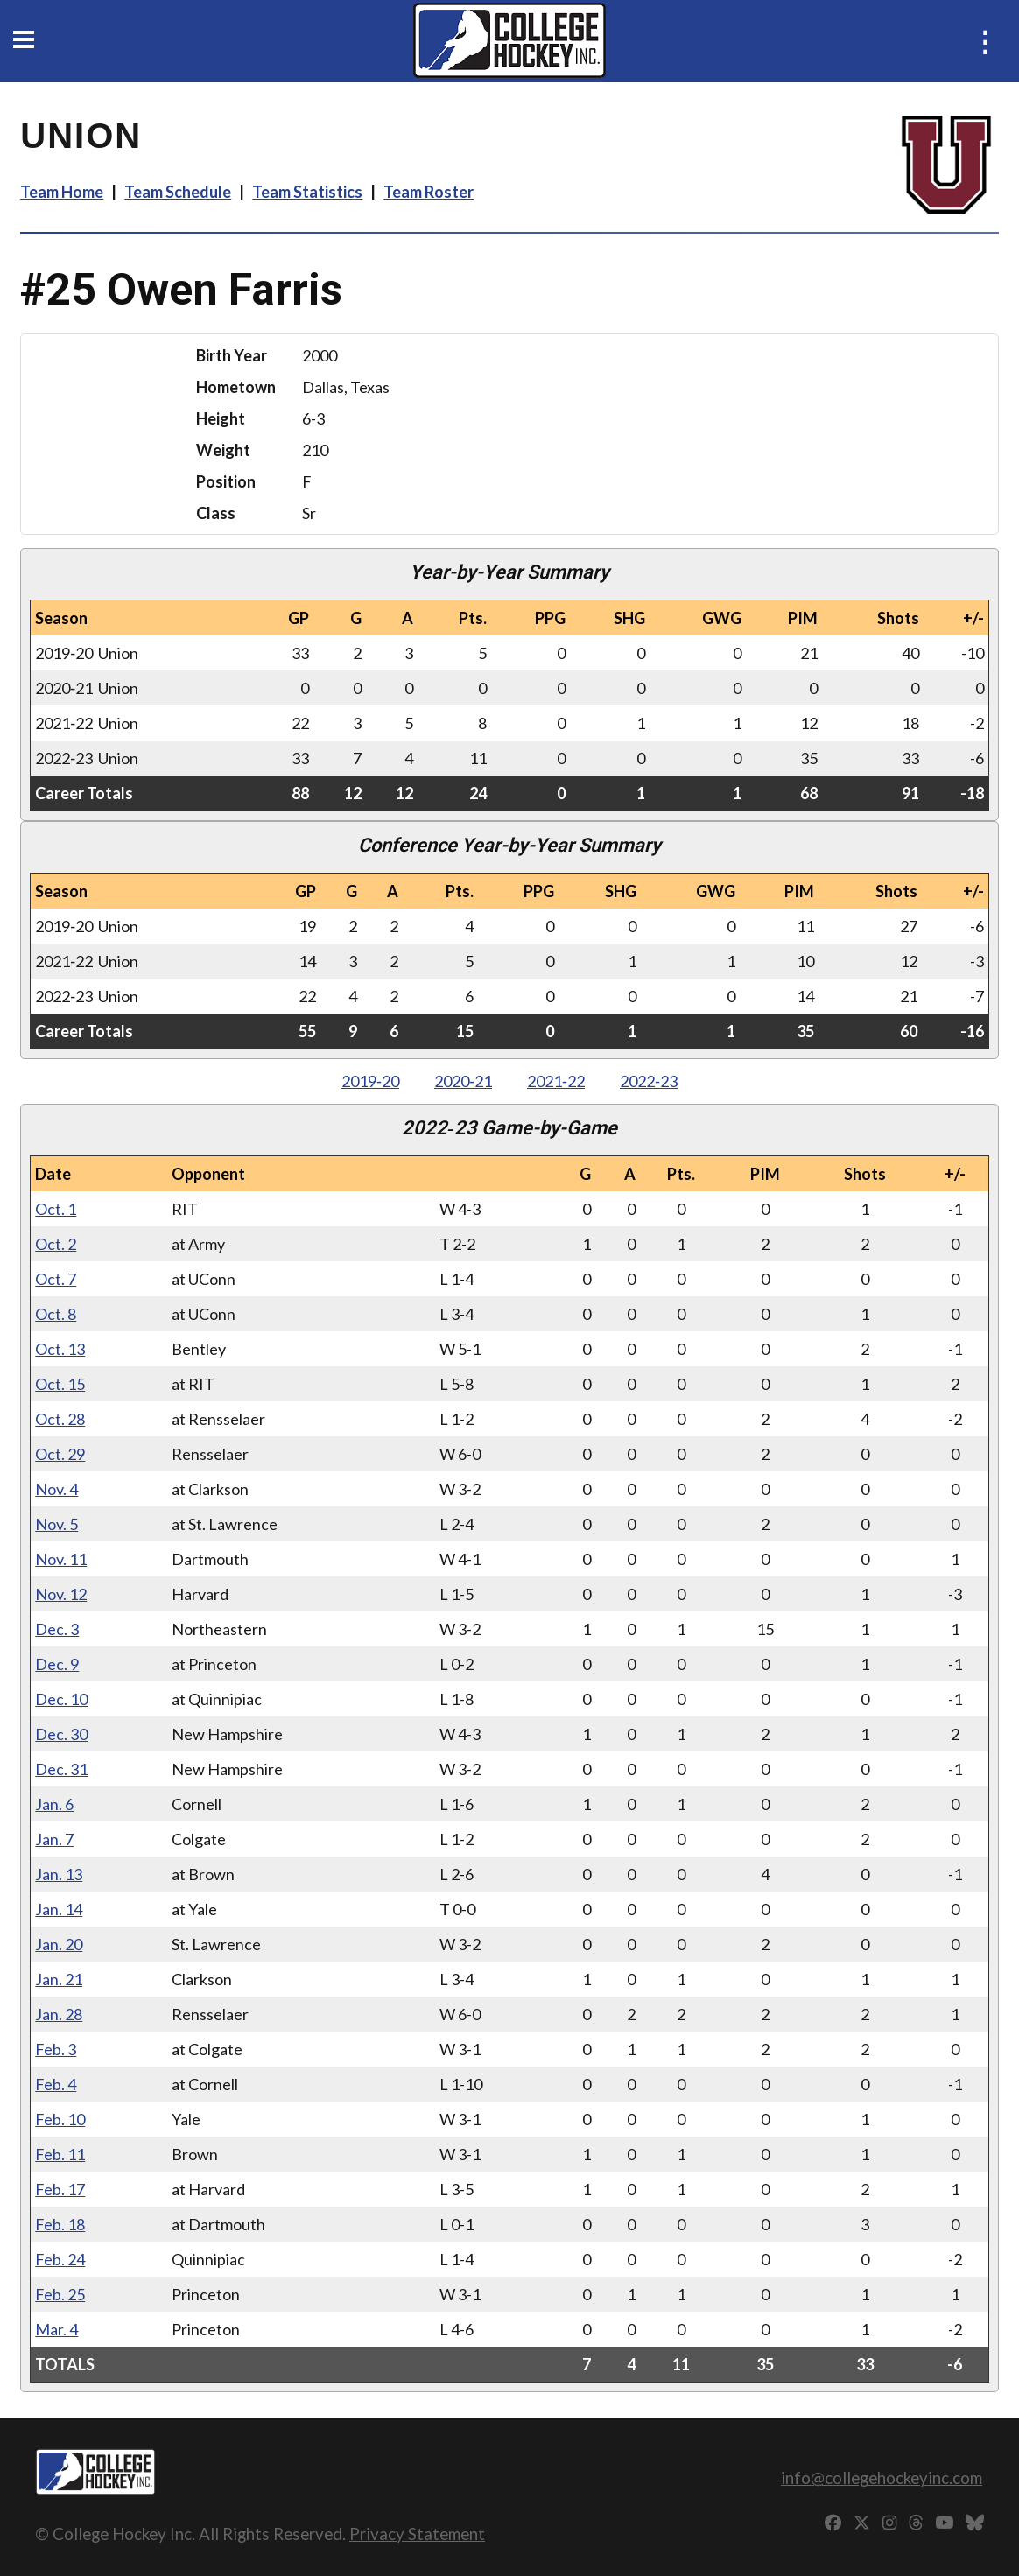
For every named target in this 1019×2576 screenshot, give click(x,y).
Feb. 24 (60, 2259)
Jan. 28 (58, 2014)
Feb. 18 (60, 2224)
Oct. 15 (60, 1383)
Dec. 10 (61, 1699)
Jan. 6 (54, 1804)
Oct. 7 (55, 1278)
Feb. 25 (60, 2294)
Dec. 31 (61, 1769)
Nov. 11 (61, 1559)
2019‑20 (370, 1081)
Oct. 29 (60, 1453)
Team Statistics (307, 191)
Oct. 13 (60, 1348)
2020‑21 (463, 1081)
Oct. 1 (55, 1208)
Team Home (61, 191)
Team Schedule (177, 191)
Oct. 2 (55, 1243)
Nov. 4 (56, 1489)
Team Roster (428, 191)
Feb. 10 (60, 2119)
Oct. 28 (60, 1418)
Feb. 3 (55, 2049)
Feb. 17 (60, 2189)
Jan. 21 (58, 1979)
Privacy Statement (417, 2533)
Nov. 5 (56, 1524)
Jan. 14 (58, 1909)
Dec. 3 (57, 1629)
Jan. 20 (58, 1944)
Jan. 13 (58, 1874)
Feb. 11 (60, 2154)
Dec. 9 (57, 1664)
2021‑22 (556, 1081)
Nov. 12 (61, 1594)
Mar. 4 (56, 2329)
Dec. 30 (61, 1734)
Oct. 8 (55, 1313)
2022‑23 (649, 1081)
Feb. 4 (55, 2084)
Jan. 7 (54, 1839)
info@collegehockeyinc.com (881, 2477)
